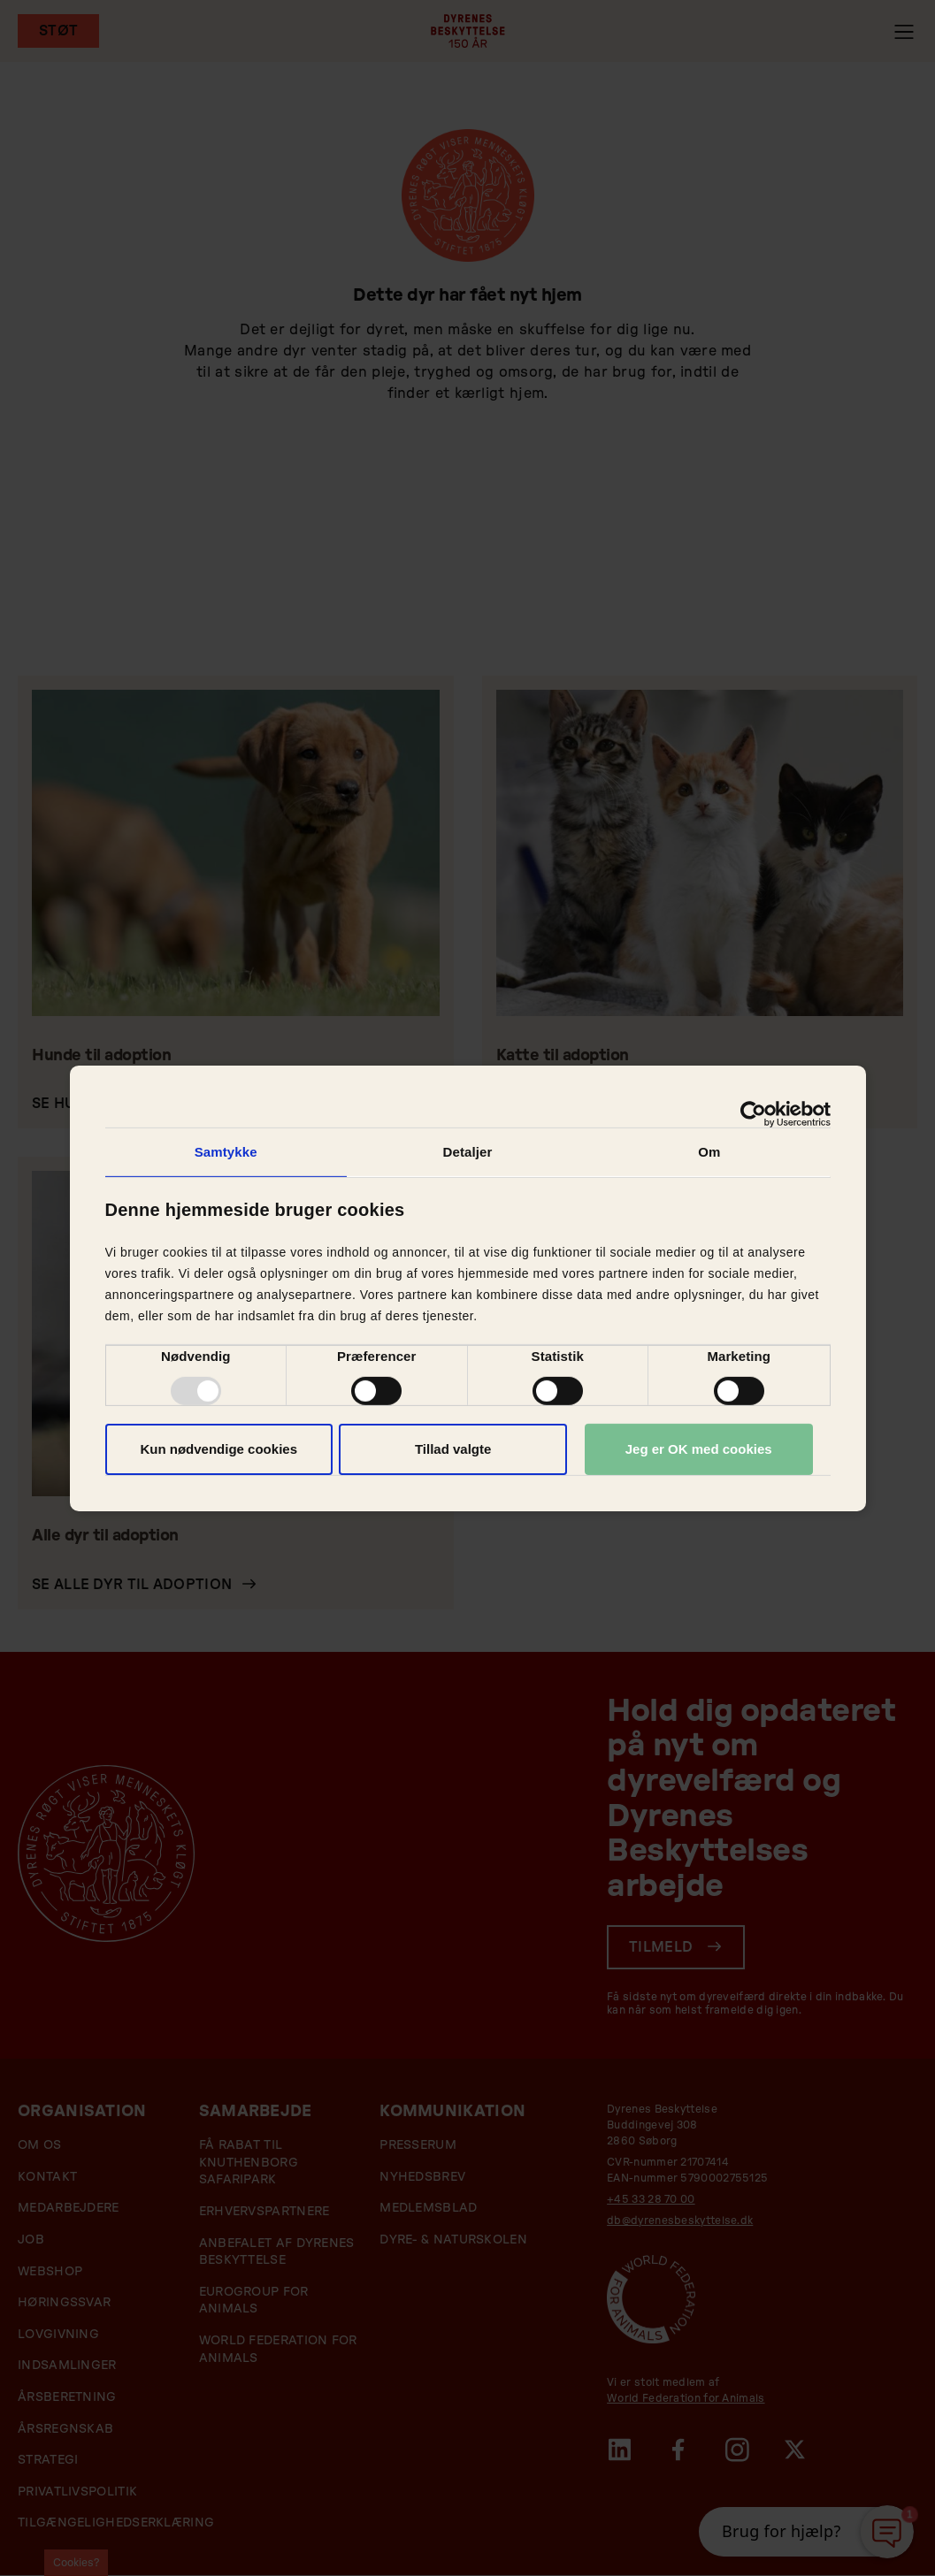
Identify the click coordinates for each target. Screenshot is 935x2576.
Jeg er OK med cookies (698, 1448)
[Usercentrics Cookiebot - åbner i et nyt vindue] (753, 1113)
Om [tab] (709, 1150)
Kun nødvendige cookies (218, 1448)
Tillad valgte (453, 1448)
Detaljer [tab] (468, 1150)
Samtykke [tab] (226, 1150)
